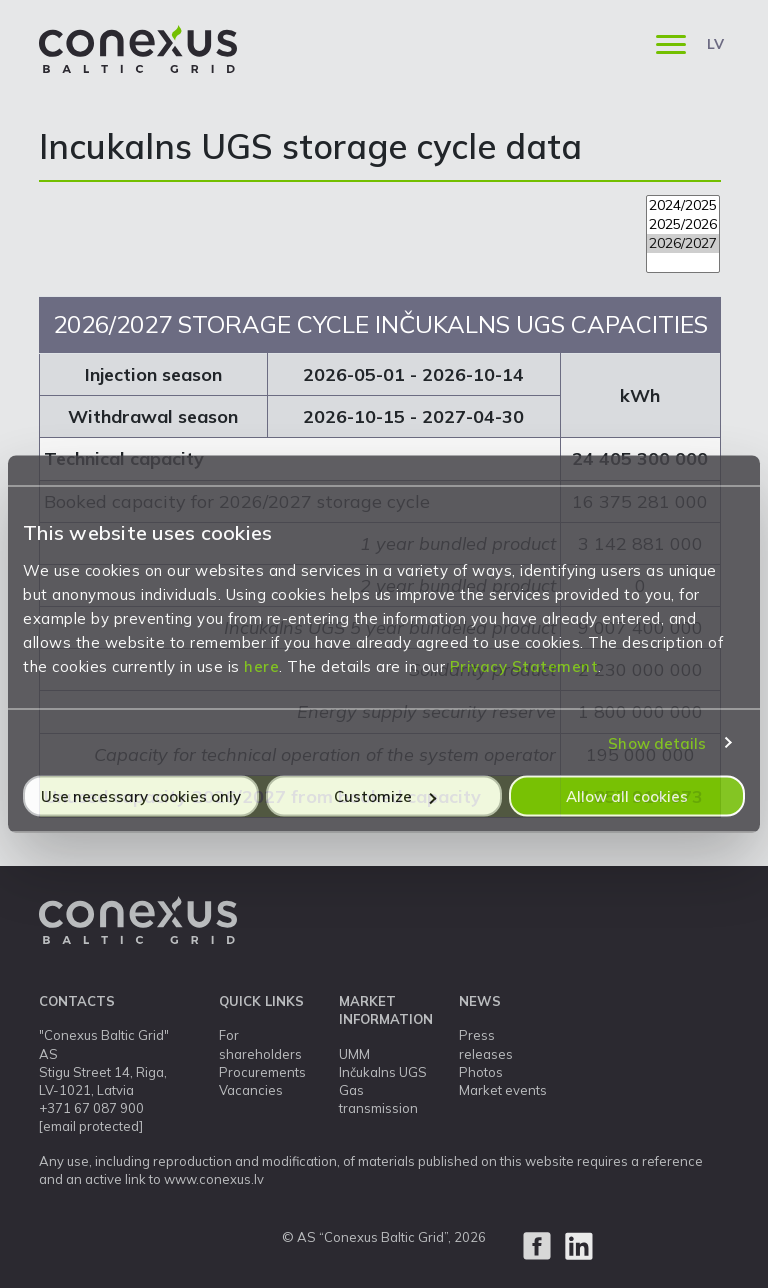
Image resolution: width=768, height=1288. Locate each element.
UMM (354, 1054)
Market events (503, 1090)
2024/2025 (683, 205)
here (261, 666)
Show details (657, 742)
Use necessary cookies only (141, 796)
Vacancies (251, 1090)
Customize (385, 796)
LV (715, 44)
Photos (481, 1072)
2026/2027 (683, 243)
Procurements (262, 1072)
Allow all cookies (627, 796)
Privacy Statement (524, 666)
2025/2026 (683, 224)
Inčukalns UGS (383, 1072)
